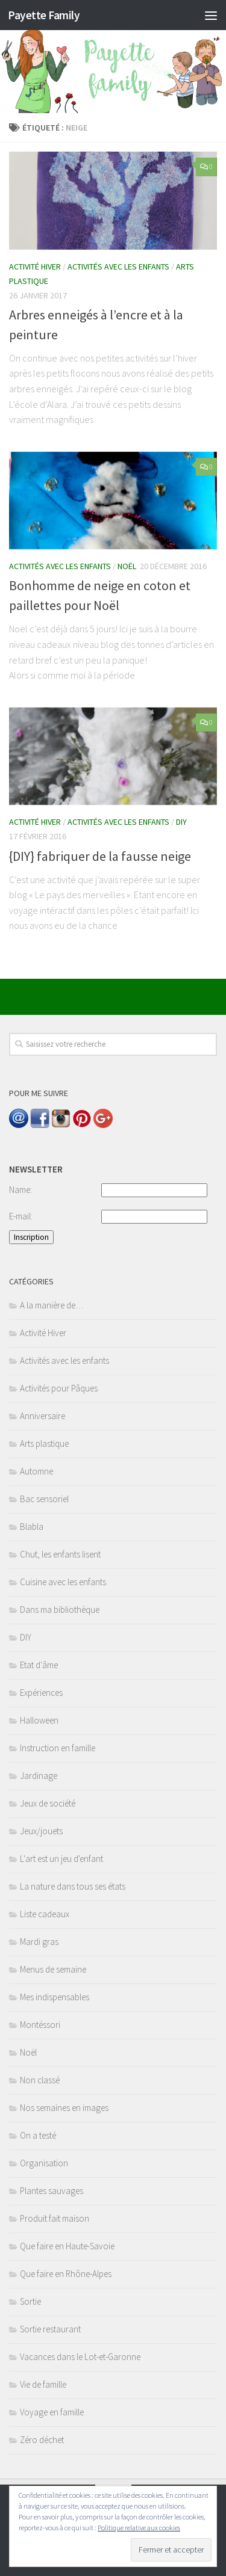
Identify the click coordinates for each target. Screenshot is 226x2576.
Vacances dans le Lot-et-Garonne (80, 2356)
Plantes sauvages (51, 2190)
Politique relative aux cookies (139, 2527)
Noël (127, 566)
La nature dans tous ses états (72, 1886)
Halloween (39, 1720)
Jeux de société (47, 1803)
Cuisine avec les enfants (63, 1582)
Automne (36, 1471)
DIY (181, 821)
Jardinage (38, 1775)
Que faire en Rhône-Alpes (65, 2273)
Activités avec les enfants (118, 266)
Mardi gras (39, 1941)
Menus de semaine (53, 1969)
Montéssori (40, 2024)
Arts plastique (44, 1443)
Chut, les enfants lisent (60, 1554)
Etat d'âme (39, 1665)
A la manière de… (51, 1305)
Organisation (44, 2163)
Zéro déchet (42, 2439)
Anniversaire (42, 1416)
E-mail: (21, 1216)
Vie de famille (43, 2384)
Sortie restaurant (50, 2329)
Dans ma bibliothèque (59, 1609)
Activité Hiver (35, 266)
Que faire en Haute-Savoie (67, 2246)
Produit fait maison (54, 2218)
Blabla (31, 1526)
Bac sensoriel (44, 1499)
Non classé (40, 2080)
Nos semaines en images (64, 2107)
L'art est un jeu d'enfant (61, 1858)
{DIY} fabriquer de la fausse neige (100, 856)
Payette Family (44, 15)
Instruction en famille (57, 1748)
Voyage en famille (52, 2412)
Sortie (30, 2301)
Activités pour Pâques (59, 1388)
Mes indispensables (54, 1997)
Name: (20, 1189)
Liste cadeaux (44, 1914)
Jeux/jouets (41, 1831)
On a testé (38, 2135)
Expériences (41, 1692)
